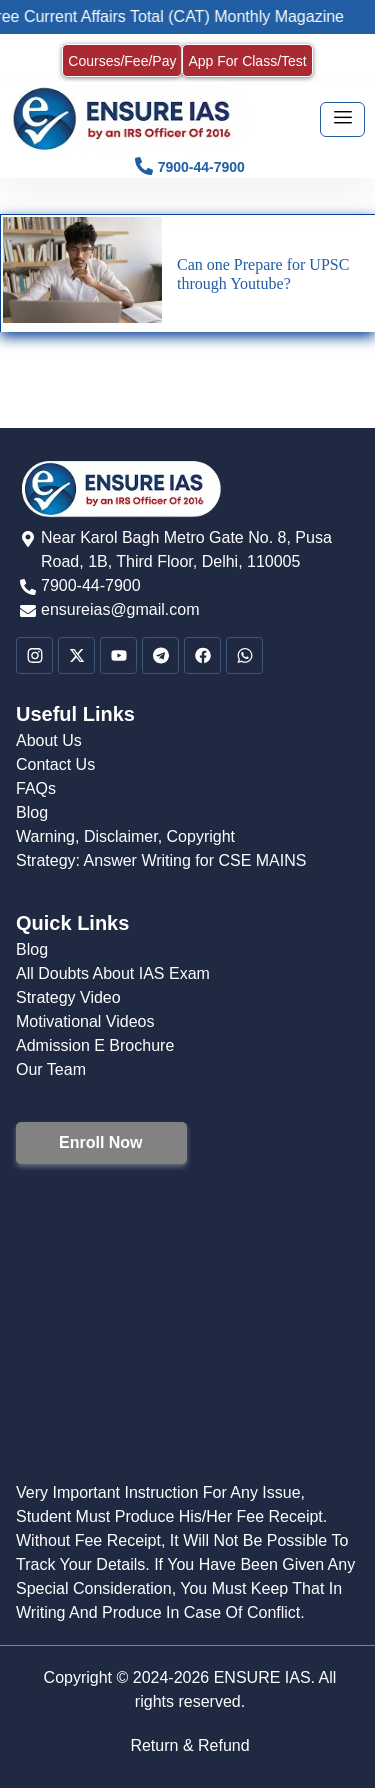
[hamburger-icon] (342, 119)
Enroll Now (101, 1142)
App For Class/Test (247, 61)
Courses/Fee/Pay (122, 61)
